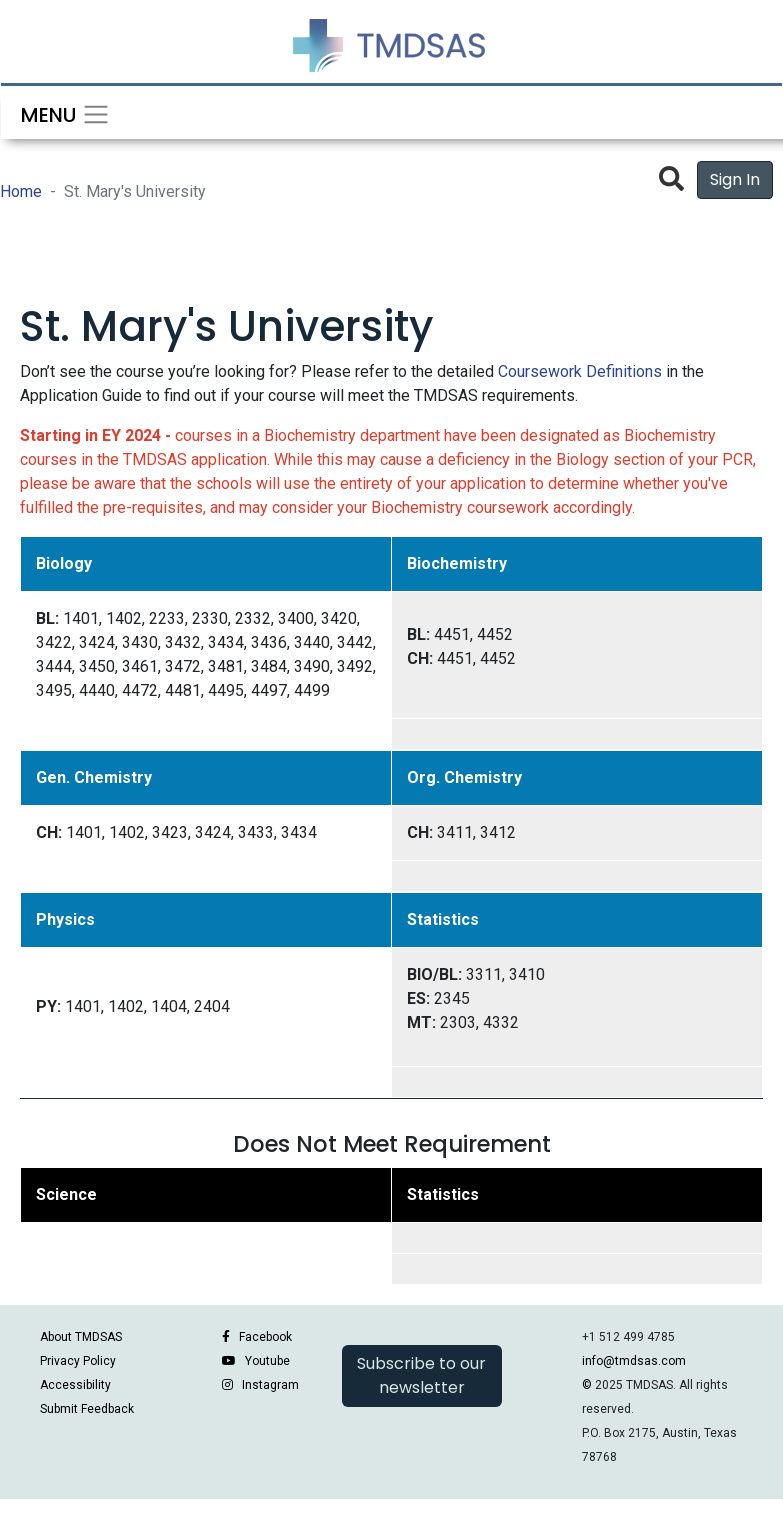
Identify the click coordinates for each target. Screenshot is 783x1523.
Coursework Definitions (580, 371)
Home (21, 191)
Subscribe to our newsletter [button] (421, 1375)
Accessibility (75, 1385)
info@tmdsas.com (634, 1361)
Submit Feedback (87, 1409)
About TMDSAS (81, 1337)
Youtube (267, 1361)
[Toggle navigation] (59, 112)
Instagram (270, 1385)
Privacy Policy (78, 1361)
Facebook (265, 1337)
